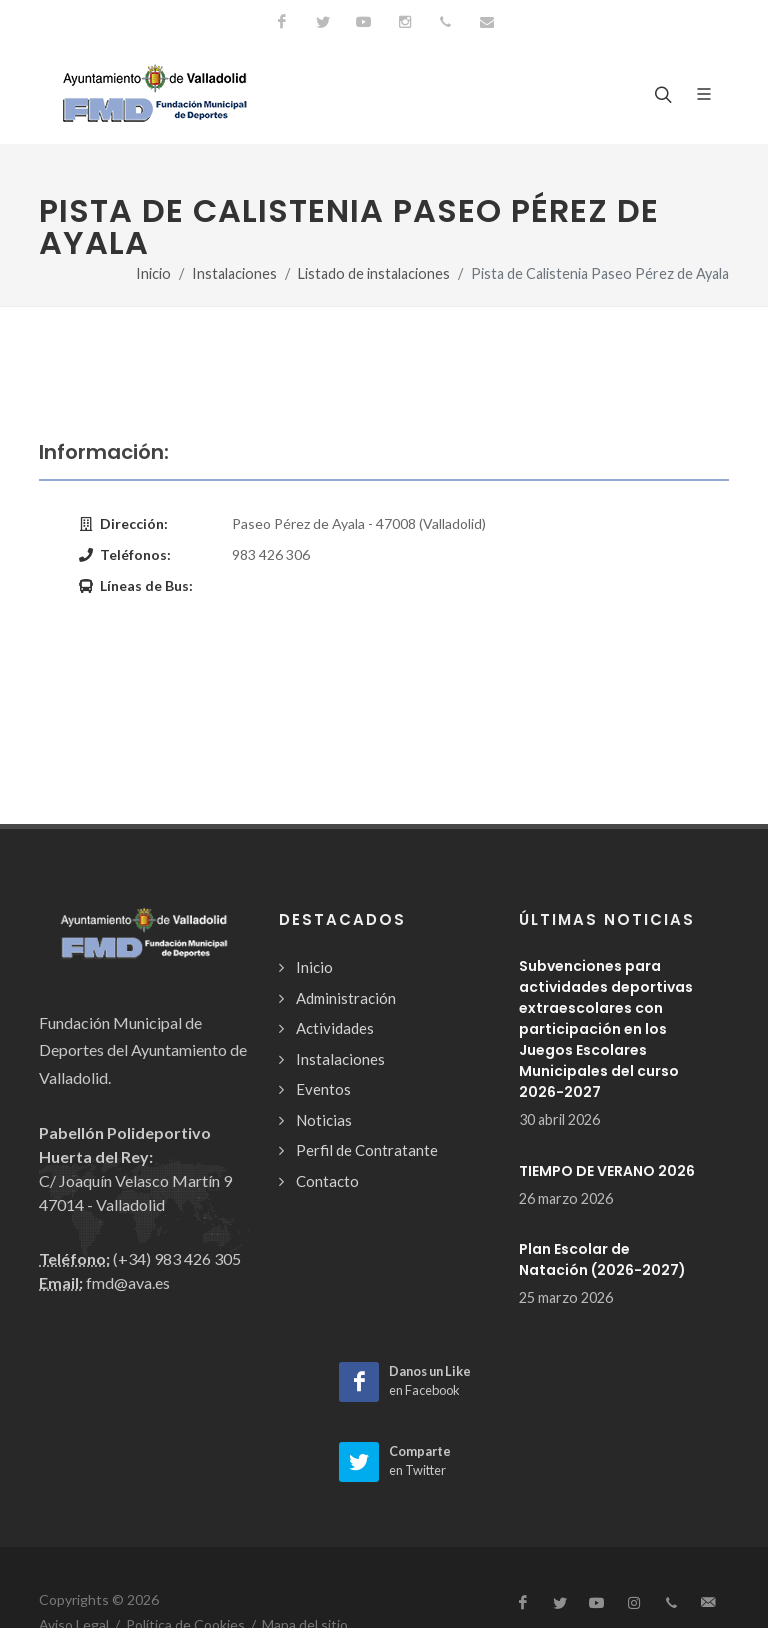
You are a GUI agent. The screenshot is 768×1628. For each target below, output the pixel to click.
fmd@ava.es (128, 1282)
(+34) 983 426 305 (177, 1258)
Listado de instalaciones (374, 273)
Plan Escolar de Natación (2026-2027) (602, 1259)
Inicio (153, 273)
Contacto (327, 1181)
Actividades (335, 1028)
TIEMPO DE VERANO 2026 (607, 1171)
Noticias (324, 1120)
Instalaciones (234, 273)
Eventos (323, 1089)
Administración (346, 998)
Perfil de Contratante (367, 1150)
